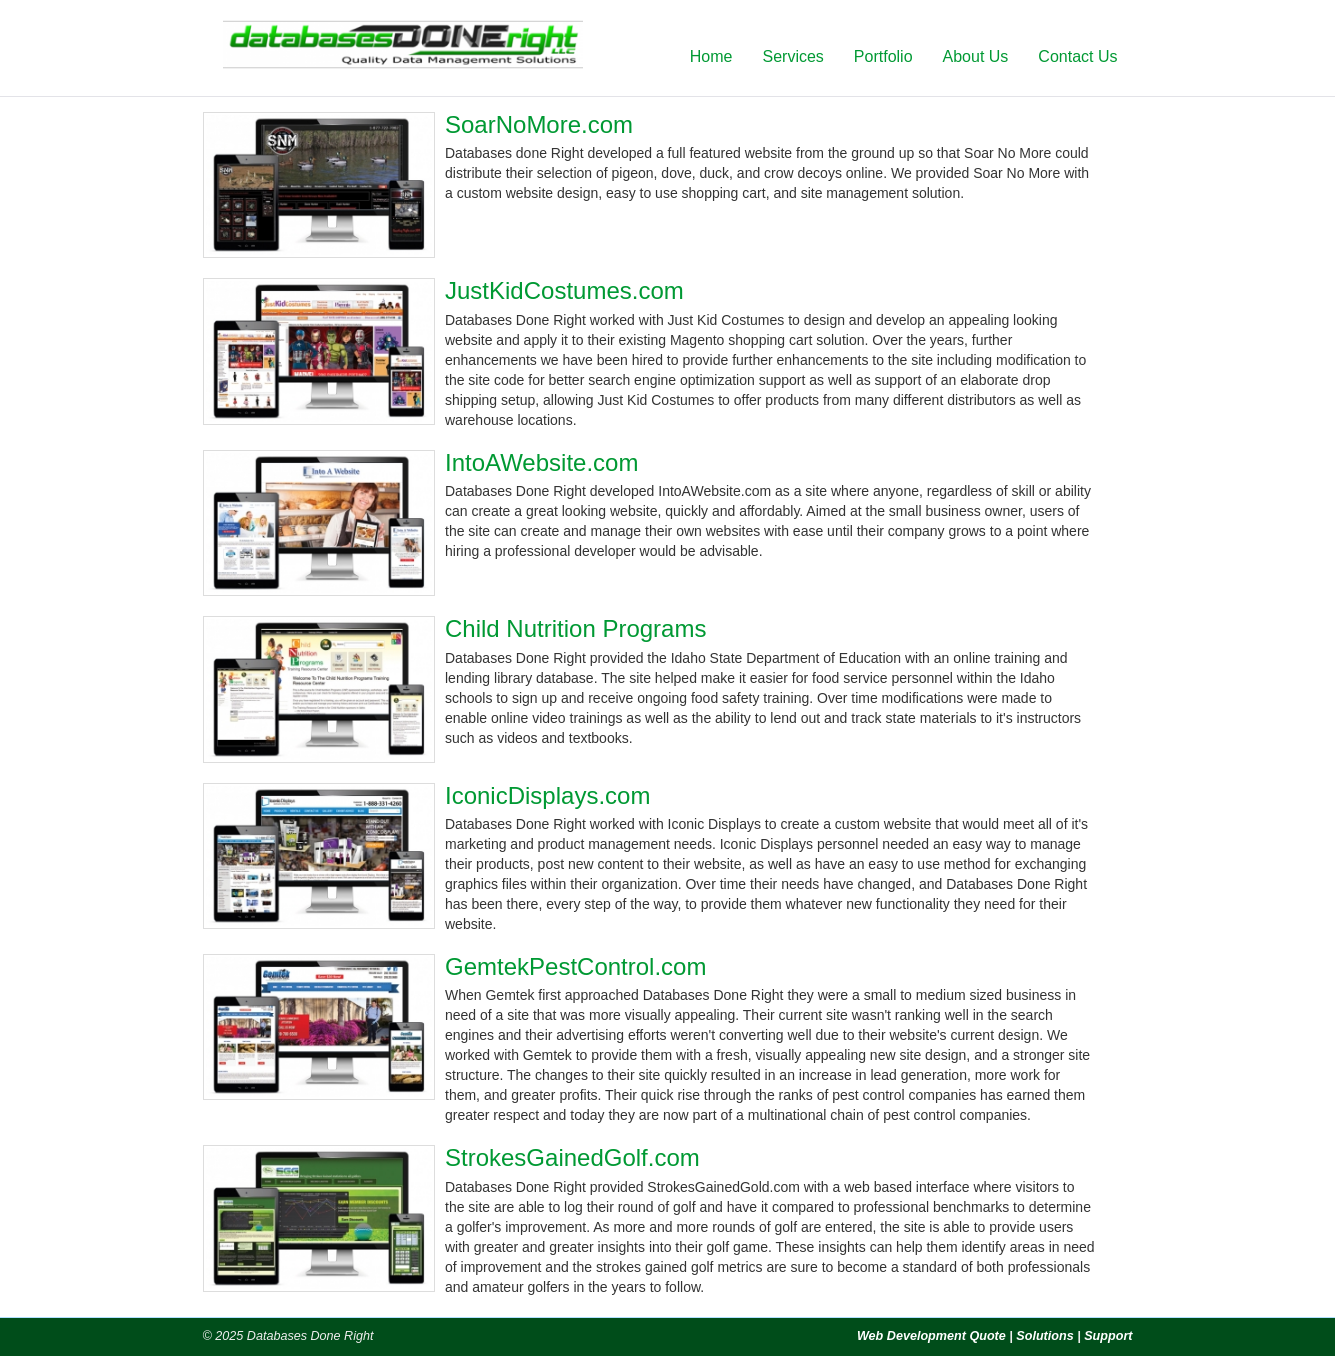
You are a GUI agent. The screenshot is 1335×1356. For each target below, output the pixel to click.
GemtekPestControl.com (575, 966)
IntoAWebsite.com (541, 462)
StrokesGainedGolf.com (572, 1157)
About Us (976, 56)
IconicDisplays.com (547, 795)
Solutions (1044, 1336)
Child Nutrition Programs (575, 628)
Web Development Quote (931, 1336)
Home (711, 56)
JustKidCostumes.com (564, 290)
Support (1108, 1336)
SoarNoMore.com (539, 124)
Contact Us (1077, 56)
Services (792, 56)
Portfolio (883, 56)
